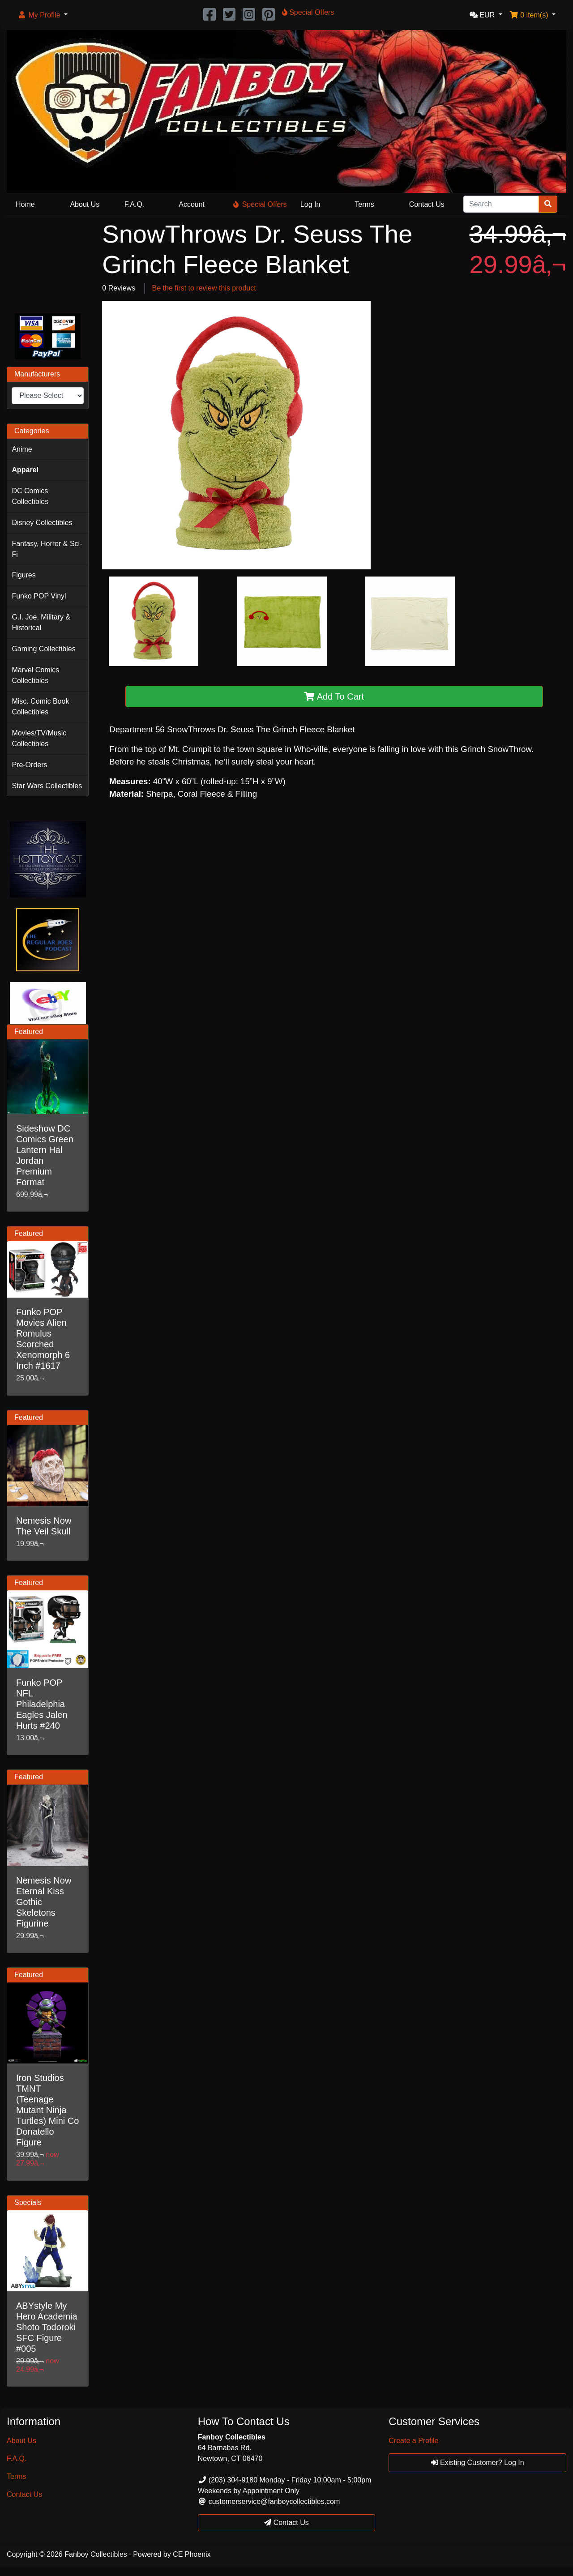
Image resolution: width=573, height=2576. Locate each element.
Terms (364, 204)
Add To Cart (334, 696)
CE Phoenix (192, 2554)
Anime (22, 449)
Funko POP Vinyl (39, 596)
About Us (84, 204)
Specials (27, 2202)
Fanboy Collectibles (95, 2554)
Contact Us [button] (286, 2522)
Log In (310, 204)
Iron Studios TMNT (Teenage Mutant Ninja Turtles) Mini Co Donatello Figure (47, 2110)
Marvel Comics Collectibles (35, 675)
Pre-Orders (29, 765)
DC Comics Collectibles (30, 496)
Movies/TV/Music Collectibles (39, 738)
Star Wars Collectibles (47, 786)
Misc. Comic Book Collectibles (40, 706)
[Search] (501, 204)
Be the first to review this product (204, 288)
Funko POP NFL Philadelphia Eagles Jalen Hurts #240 (42, 1704)
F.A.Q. (134, 204)
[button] (42, 15)
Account (192, 204)
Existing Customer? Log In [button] (477, 2462)
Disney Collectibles (42, 522)
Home (25, 204)
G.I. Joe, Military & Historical (41, 622)
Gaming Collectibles (43, 649)
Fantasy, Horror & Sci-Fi (47, 549)
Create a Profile (413, 2440)
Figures (23, 575)
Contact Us (427, 204)
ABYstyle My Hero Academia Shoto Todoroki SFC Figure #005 (46, 2327)
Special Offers (260, 204)
